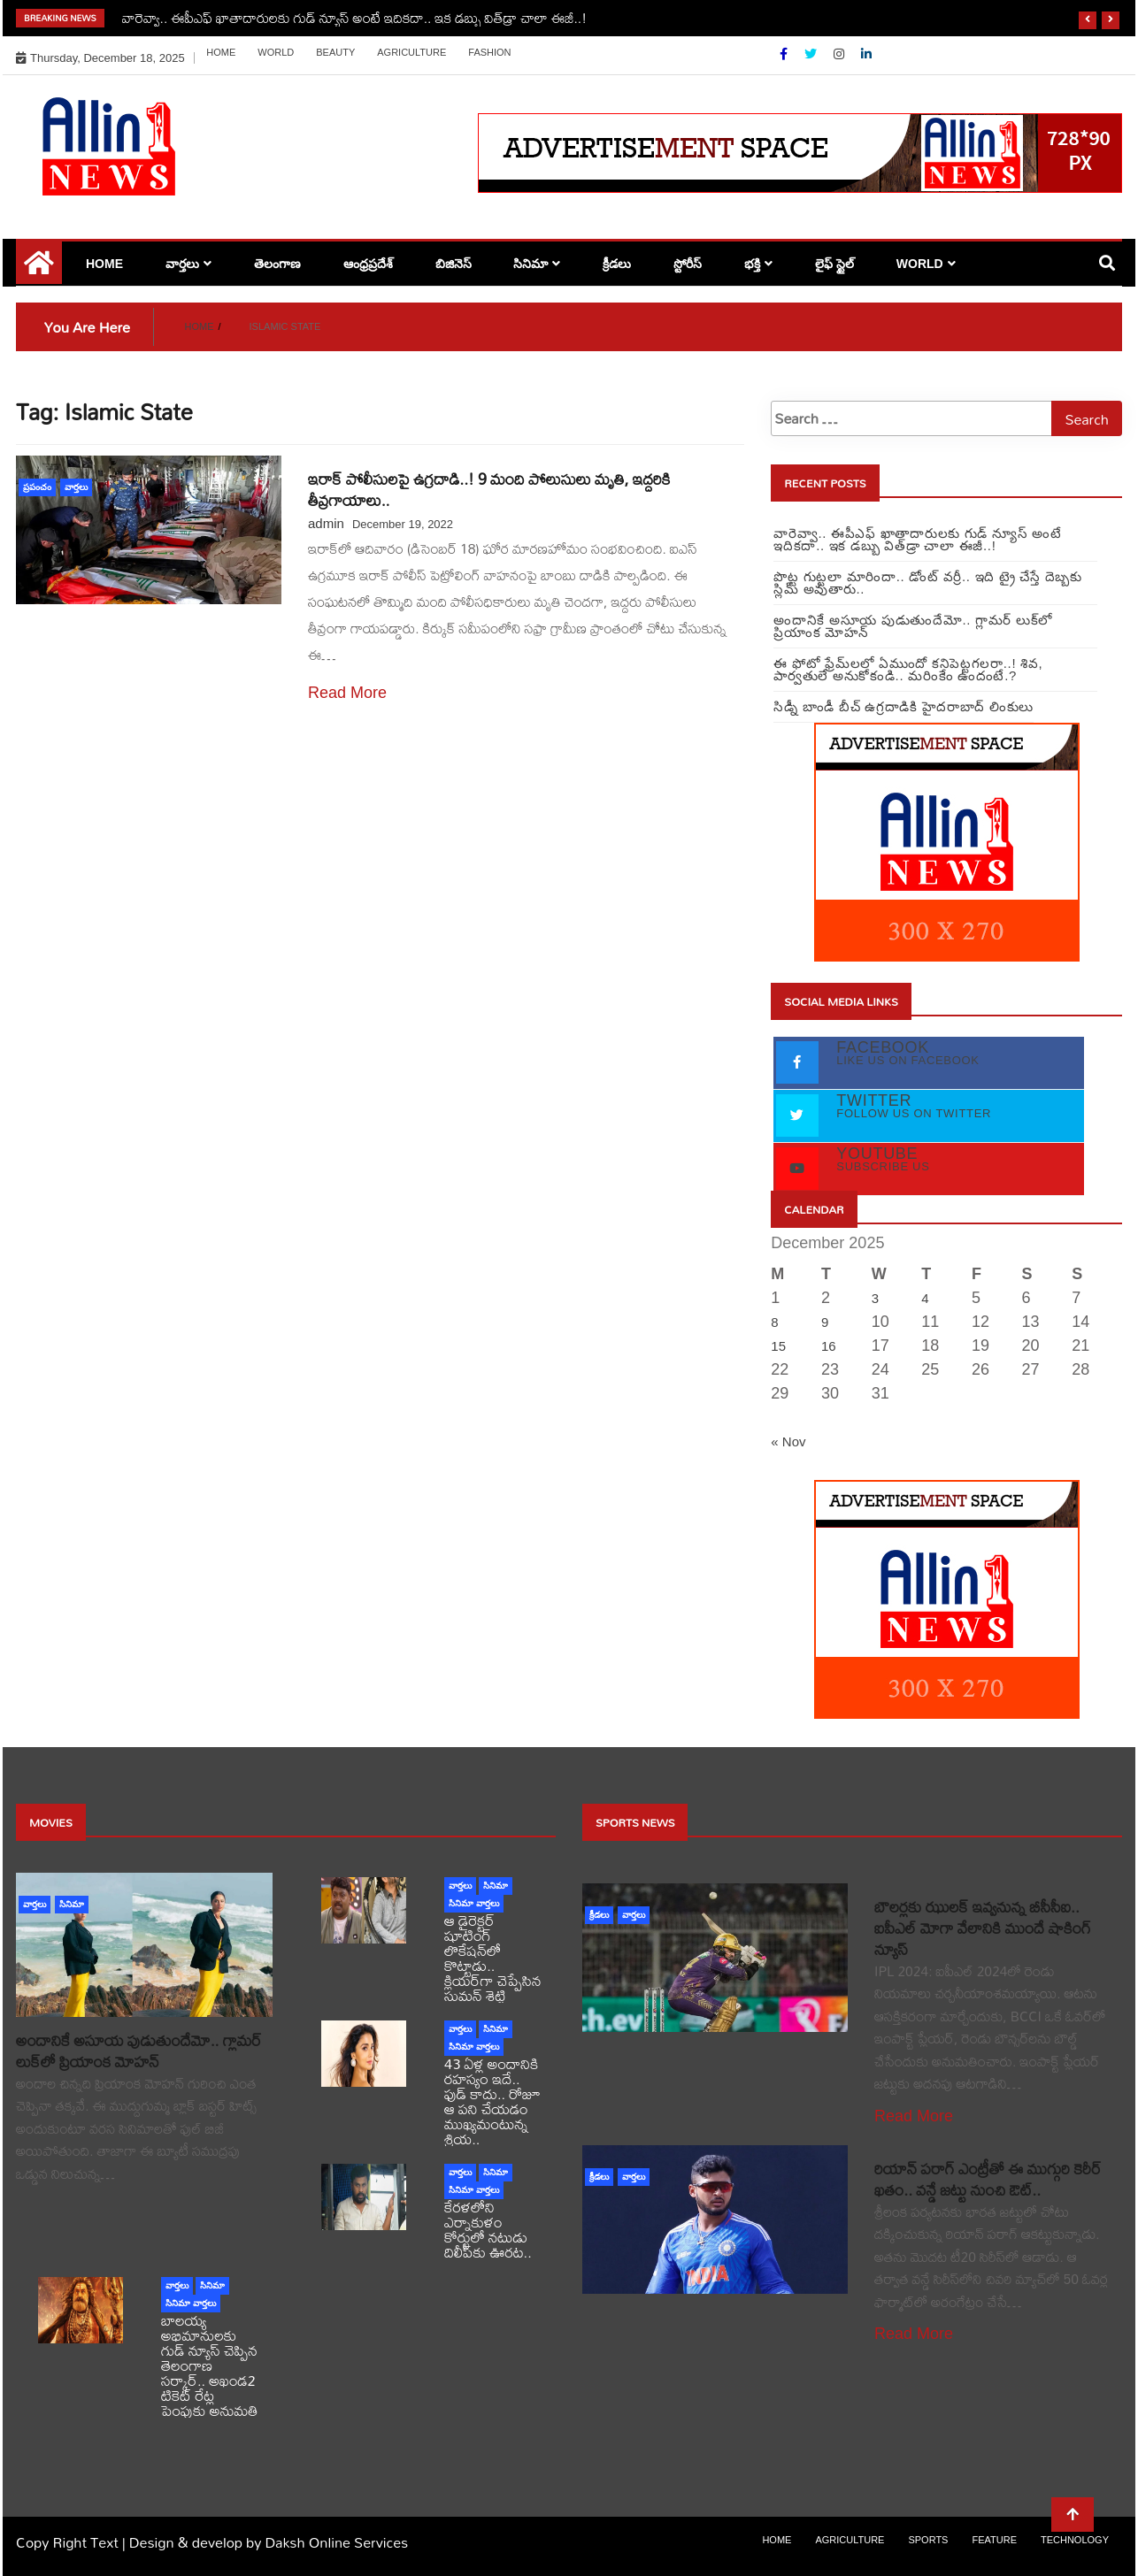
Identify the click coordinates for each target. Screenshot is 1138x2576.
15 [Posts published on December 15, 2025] (778, 1345)
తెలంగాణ (277, 264)
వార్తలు (182, 264)
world (276, 52)
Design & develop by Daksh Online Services (268, 2542)
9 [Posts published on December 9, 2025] (824, 1322)
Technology (1075, 2539)
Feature (994, 2539)
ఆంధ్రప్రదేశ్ (368, 264)
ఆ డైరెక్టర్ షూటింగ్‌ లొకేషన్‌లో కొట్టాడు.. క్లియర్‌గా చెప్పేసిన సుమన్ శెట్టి (492, 1957)
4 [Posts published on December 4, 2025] (924, 1298)
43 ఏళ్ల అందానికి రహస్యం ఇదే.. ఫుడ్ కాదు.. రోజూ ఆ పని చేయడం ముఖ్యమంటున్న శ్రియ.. (492, 2101)
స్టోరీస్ (687, 264)
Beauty (335, 52)
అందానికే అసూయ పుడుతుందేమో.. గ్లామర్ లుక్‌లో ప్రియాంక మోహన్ (138, 2051)
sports (928, 2539)
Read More (347, 693)
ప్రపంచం (37, 487)
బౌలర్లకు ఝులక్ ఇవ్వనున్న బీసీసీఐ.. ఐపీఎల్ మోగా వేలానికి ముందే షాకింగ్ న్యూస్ (982, 1928)
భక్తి (752, 264)
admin (326, 523)
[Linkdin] (866, 54)
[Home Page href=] (39, 269)
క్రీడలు (617, 264)
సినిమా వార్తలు (474, 1903)
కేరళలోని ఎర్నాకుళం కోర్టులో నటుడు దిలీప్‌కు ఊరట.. (488, 2229)
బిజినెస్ (453, 264)
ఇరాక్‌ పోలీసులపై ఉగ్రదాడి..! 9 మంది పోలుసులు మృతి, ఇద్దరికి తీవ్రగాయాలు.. (489, 490)
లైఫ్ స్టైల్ (834, 264)
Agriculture (411, 52)
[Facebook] (785, 54)
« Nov (788, 1441)
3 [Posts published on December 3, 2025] (875, 1298)
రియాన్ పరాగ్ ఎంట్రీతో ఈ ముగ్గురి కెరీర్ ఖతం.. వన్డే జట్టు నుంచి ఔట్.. (988, 2179)
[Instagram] (841, 54)
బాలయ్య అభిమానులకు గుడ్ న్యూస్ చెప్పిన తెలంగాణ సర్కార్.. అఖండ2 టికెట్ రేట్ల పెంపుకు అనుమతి (209, 2365)
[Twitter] (812, 54)
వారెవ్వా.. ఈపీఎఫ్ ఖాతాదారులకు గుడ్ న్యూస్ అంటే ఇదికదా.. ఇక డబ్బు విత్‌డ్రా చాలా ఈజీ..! (355, 18)
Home (220, 52)
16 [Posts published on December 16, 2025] (828, 1345)
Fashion (489, 52)
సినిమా (530, 264)
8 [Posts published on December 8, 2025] (774, 1322)
